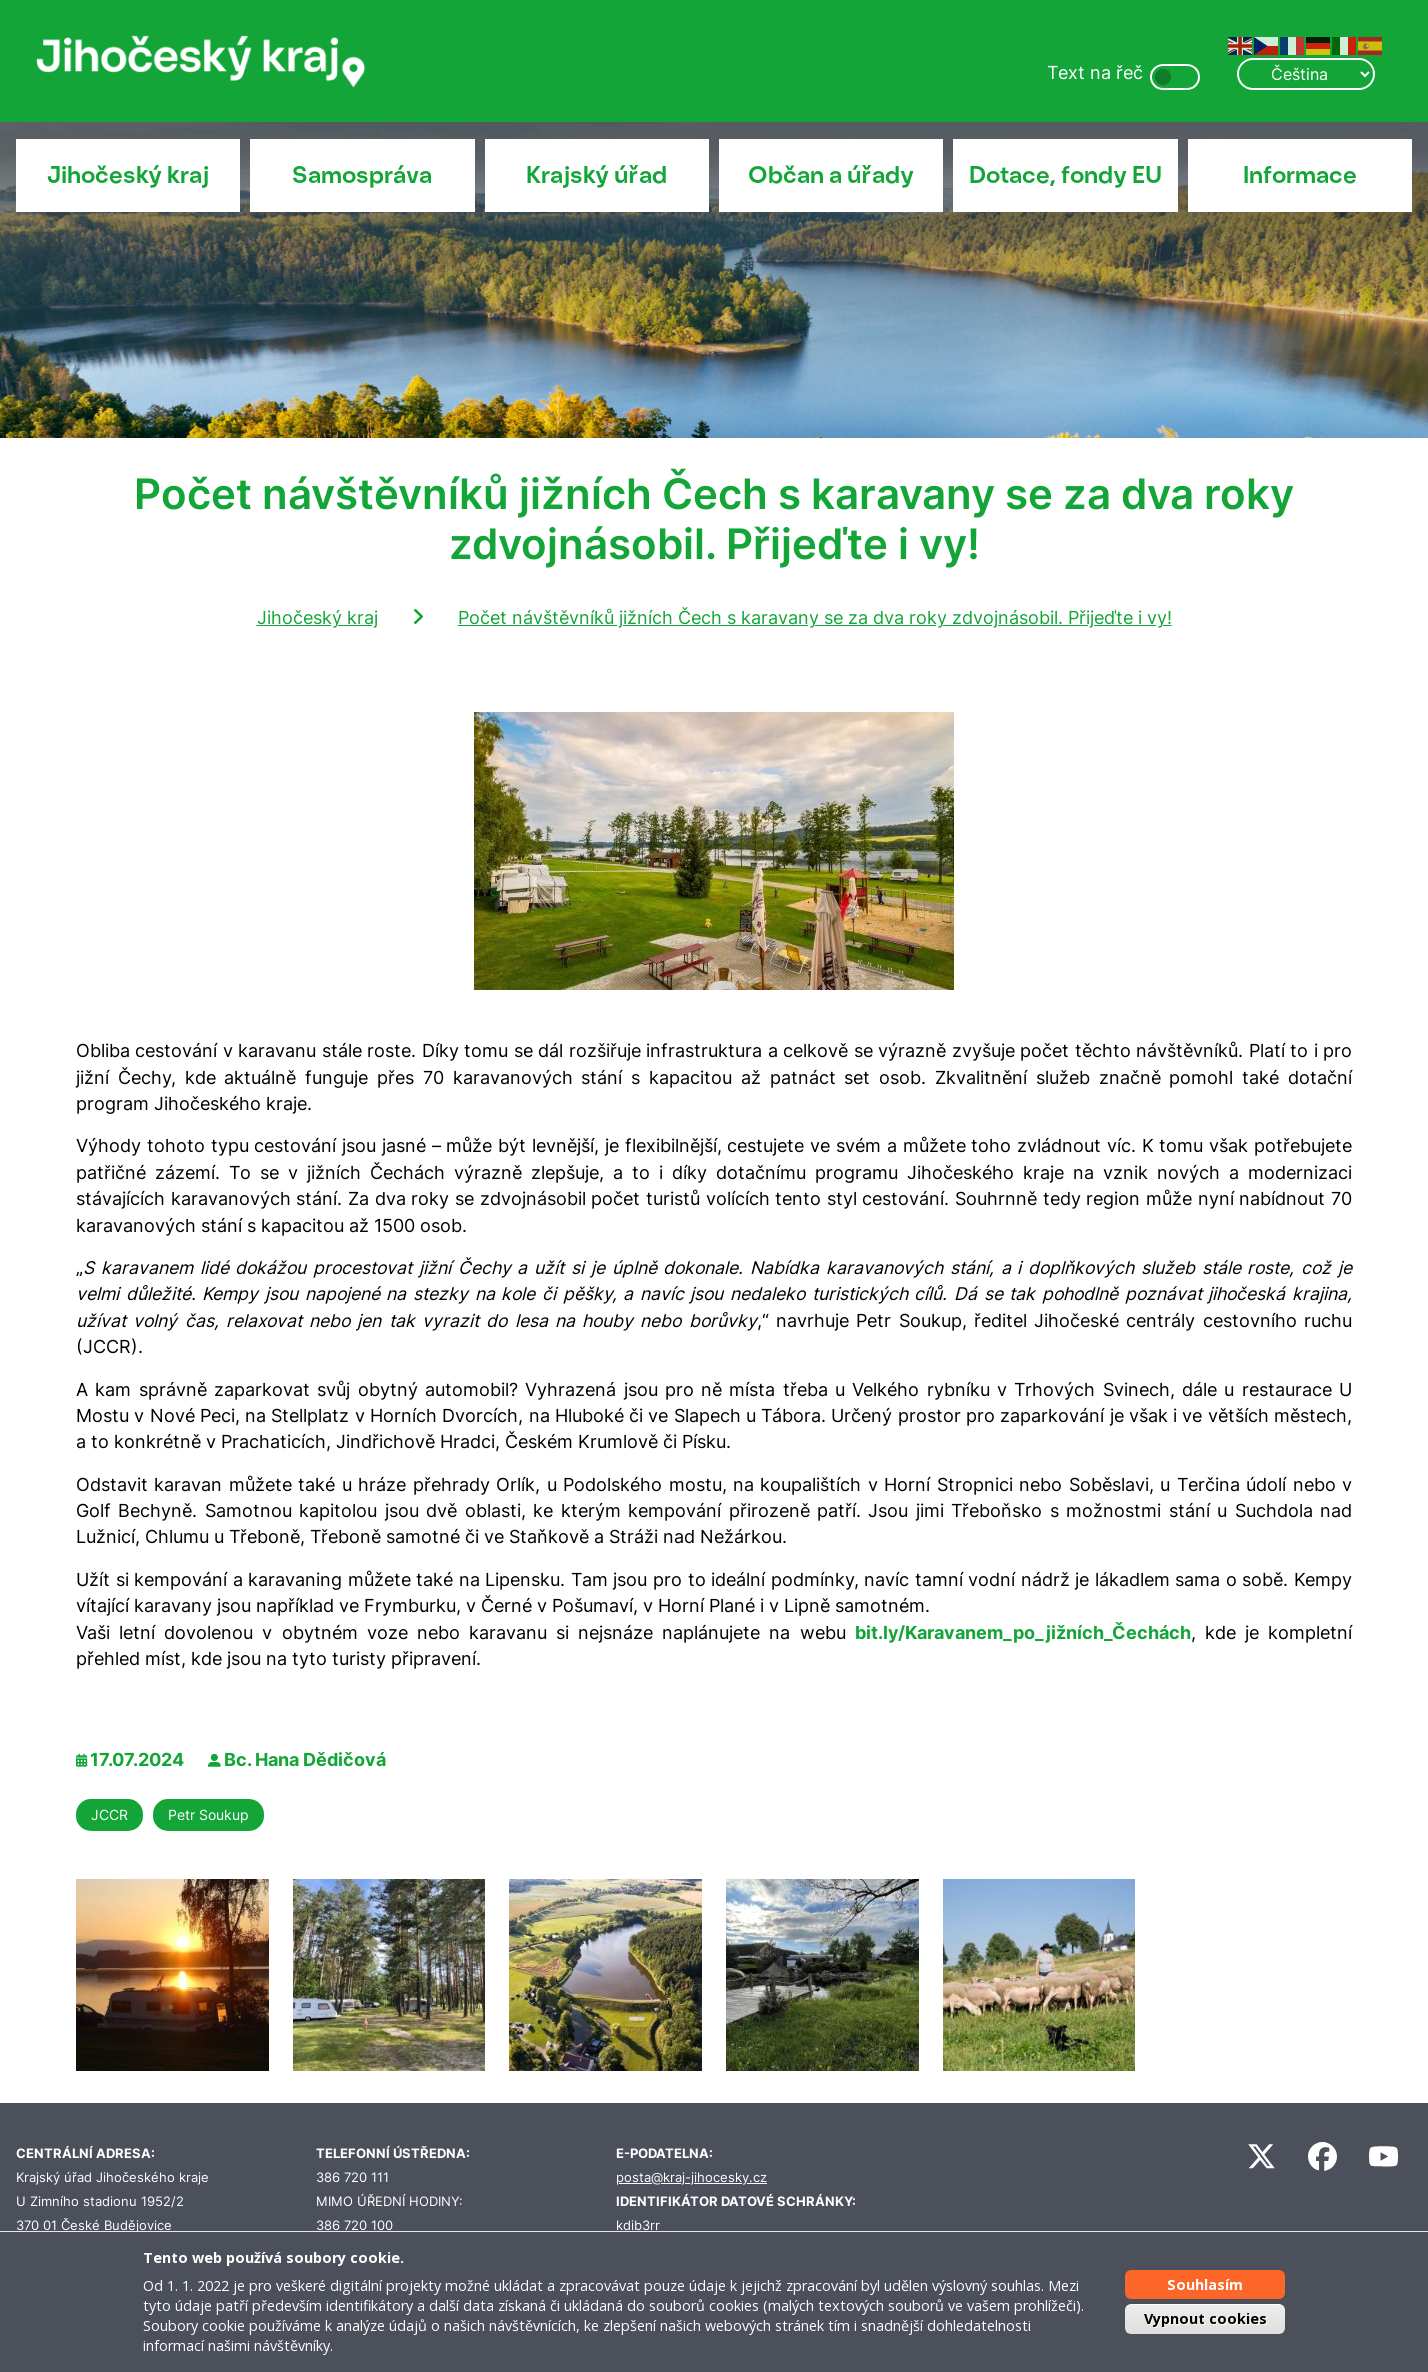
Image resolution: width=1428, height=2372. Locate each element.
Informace (1300, 175)
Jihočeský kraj (128, 175)
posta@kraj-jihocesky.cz (691, 2177)
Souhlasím (1205, 2284)
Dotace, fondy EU (1065, 175)
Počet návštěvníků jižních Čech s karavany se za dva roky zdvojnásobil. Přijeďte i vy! (815, 617)
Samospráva (362, 175)
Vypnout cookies (1205, 2318)
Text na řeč (1095, 72)
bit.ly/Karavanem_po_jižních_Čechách (1023, 1632)
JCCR (109, 1814)
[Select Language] (1306, 74)
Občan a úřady (831, 175)
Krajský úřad (596, 175)
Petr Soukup (208, 1814)
